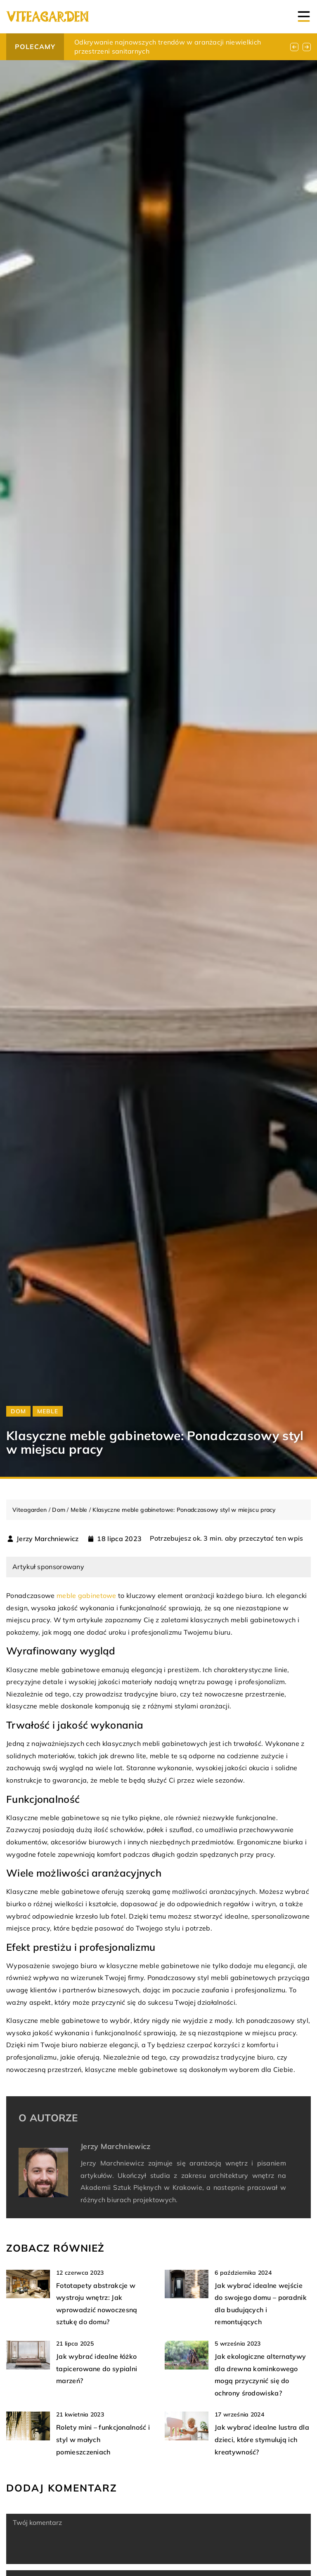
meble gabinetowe (86, 1595)
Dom (18, 1411)
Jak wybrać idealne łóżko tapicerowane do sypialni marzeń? (96, 2368)
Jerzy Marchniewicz (47, 1538)
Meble (47, 1411)
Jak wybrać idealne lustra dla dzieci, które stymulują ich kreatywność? (262, 2439)
